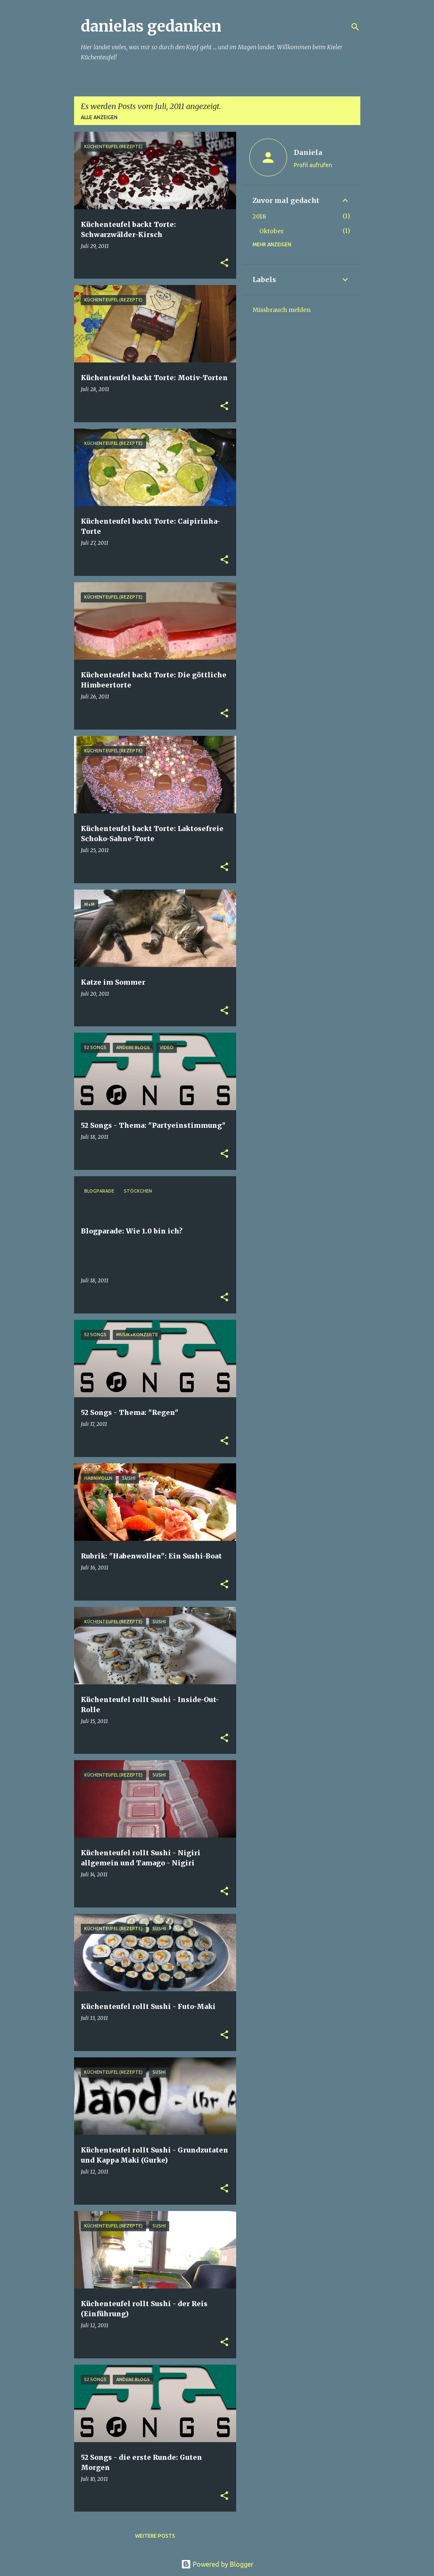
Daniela (308, 152)
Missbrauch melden (282, 310)
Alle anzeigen (99, 117)
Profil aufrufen (313, 165)
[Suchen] (355, 27)
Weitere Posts (155, 2536)
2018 (259, 216)
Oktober (271, 231)
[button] (224, 263)
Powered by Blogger (217, 2564)
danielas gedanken (151, 26)
